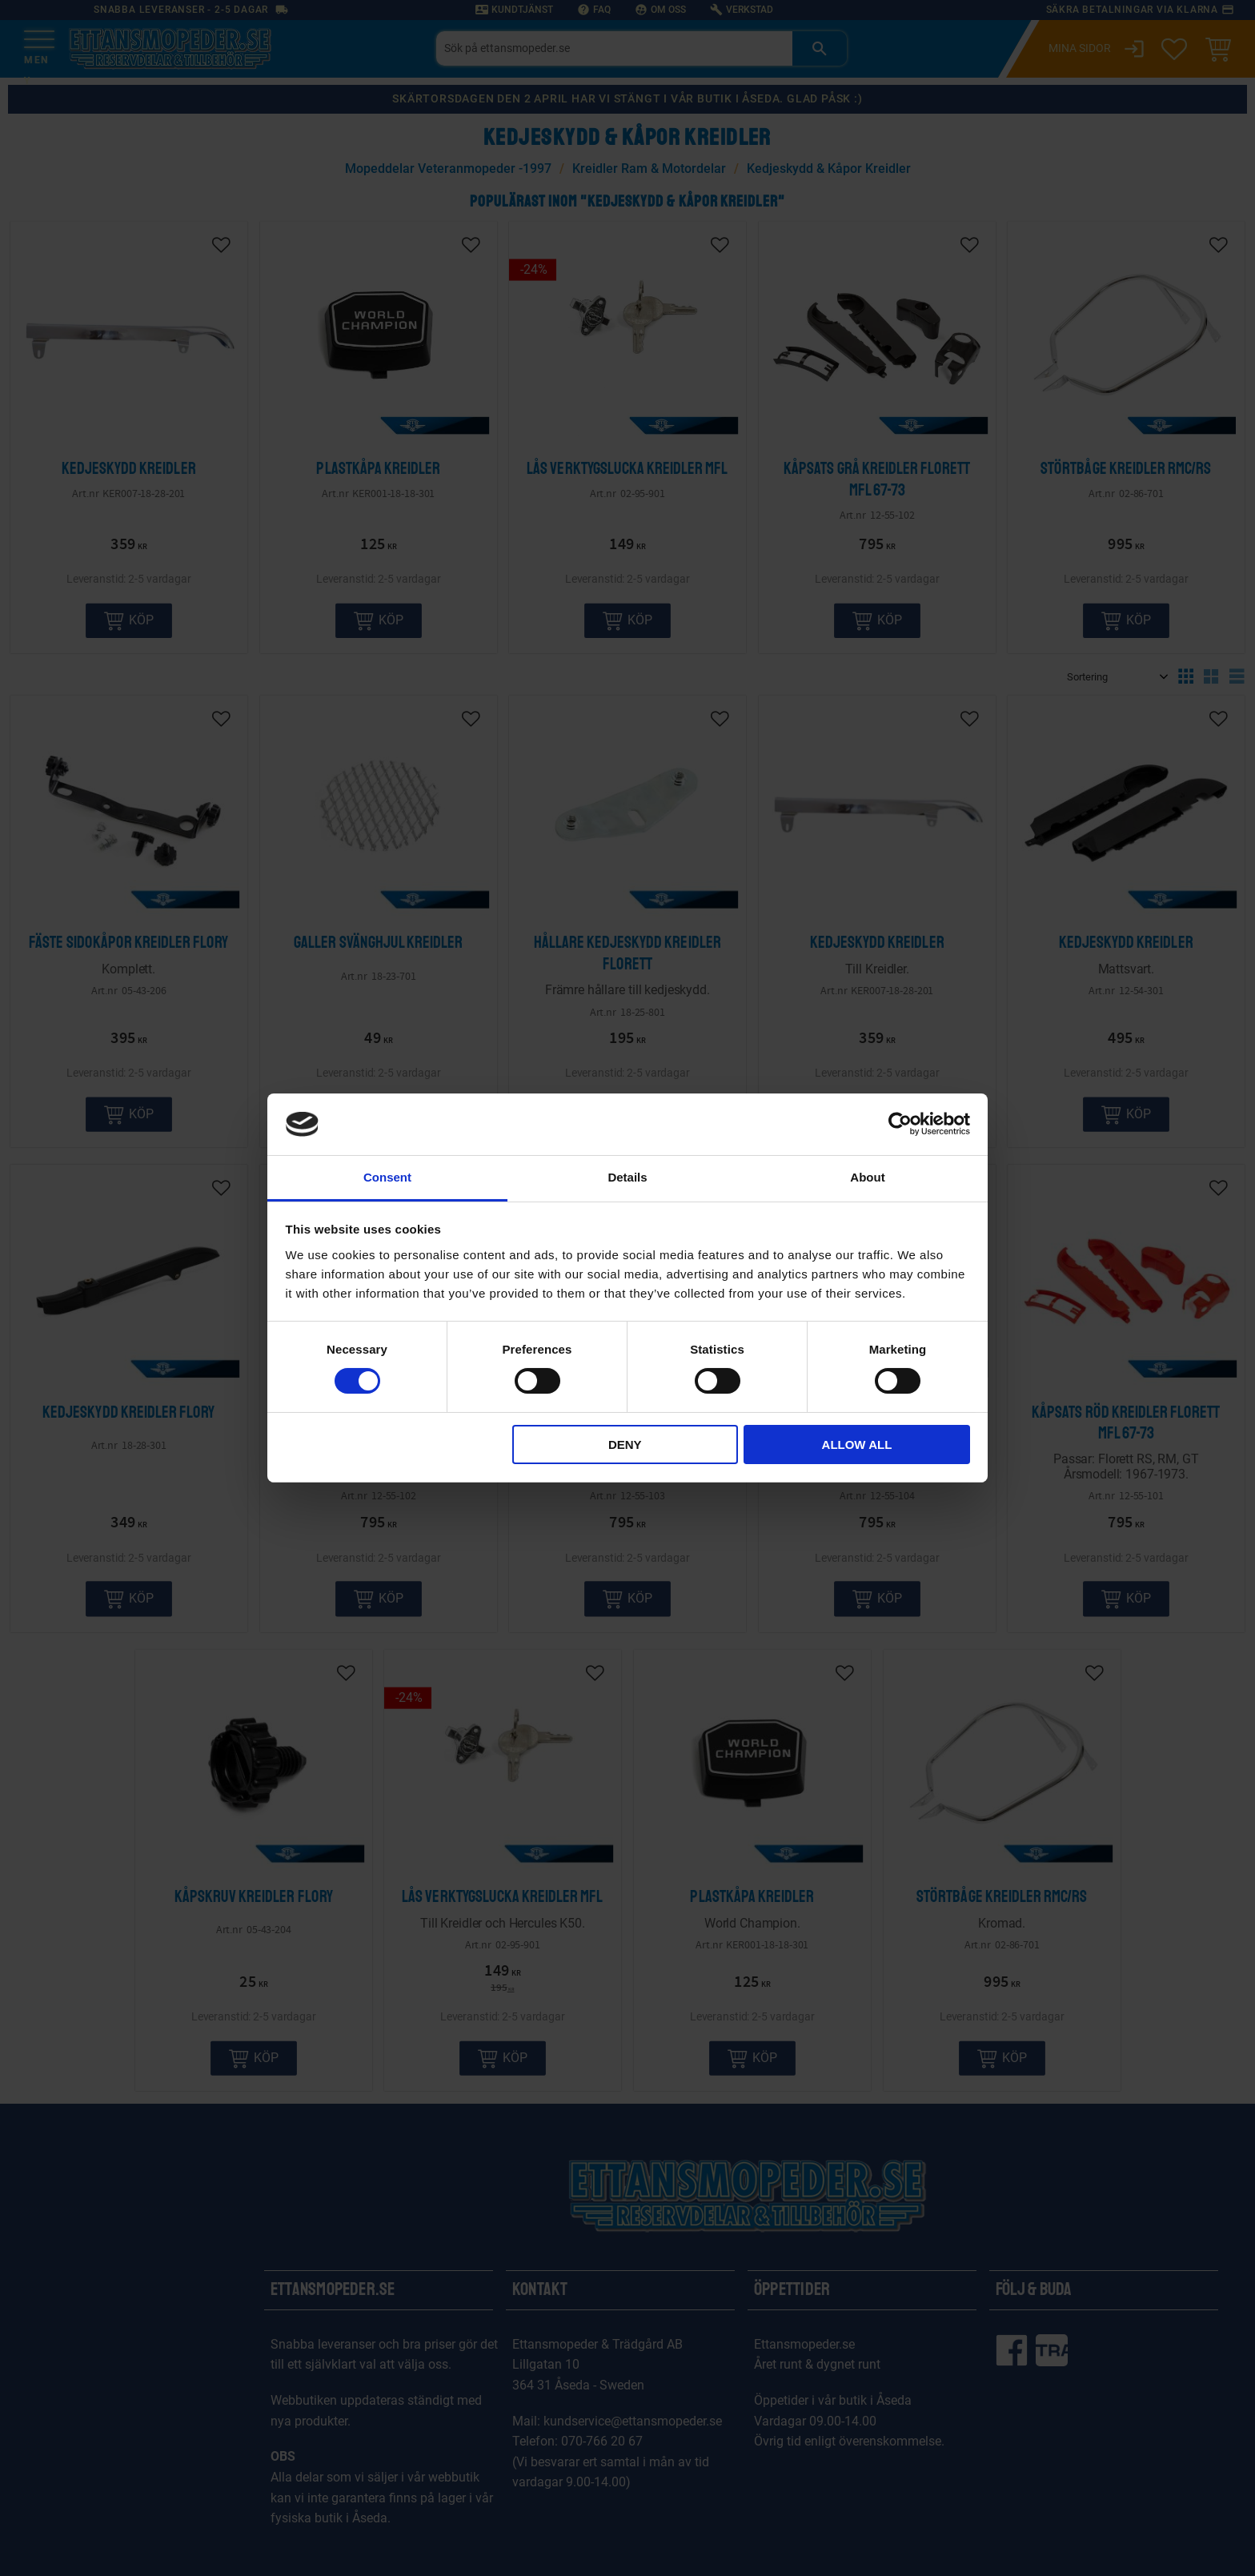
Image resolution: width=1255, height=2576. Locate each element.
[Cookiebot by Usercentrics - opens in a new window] (900, 1124)
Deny (625, 1444)
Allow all (857, 1444)
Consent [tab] (387, 1177)
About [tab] (867, 1177)
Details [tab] (627, 1177)
